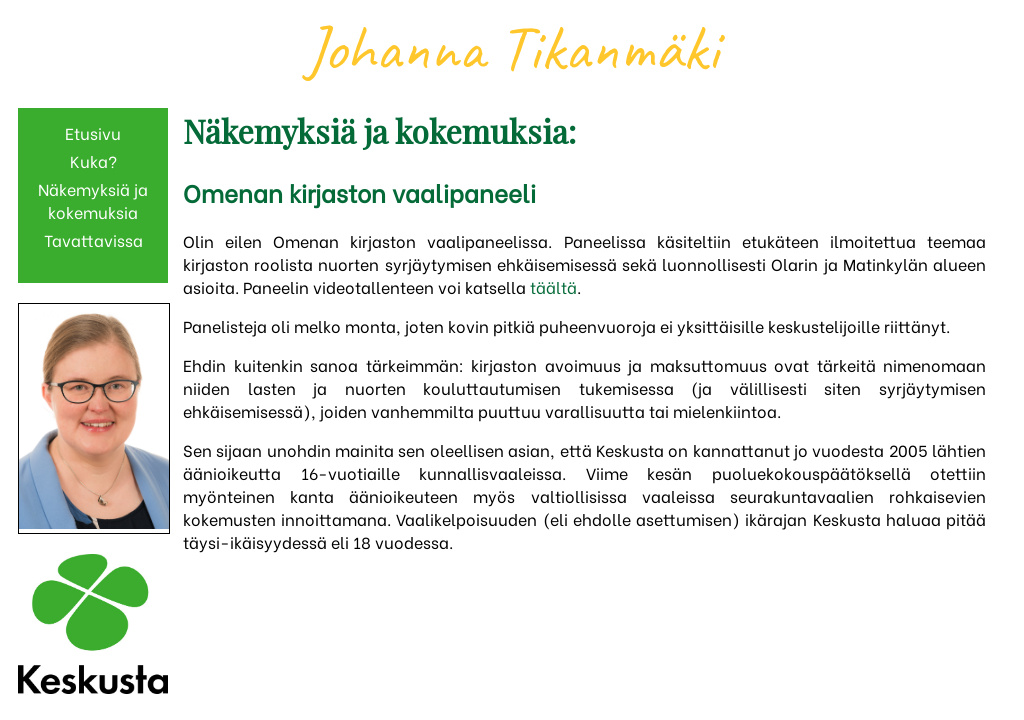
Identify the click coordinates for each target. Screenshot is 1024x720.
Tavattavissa (93, 239)
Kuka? (93, 160)
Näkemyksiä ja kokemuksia (93, 200)
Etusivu (93, 132)
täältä (553, 286)
